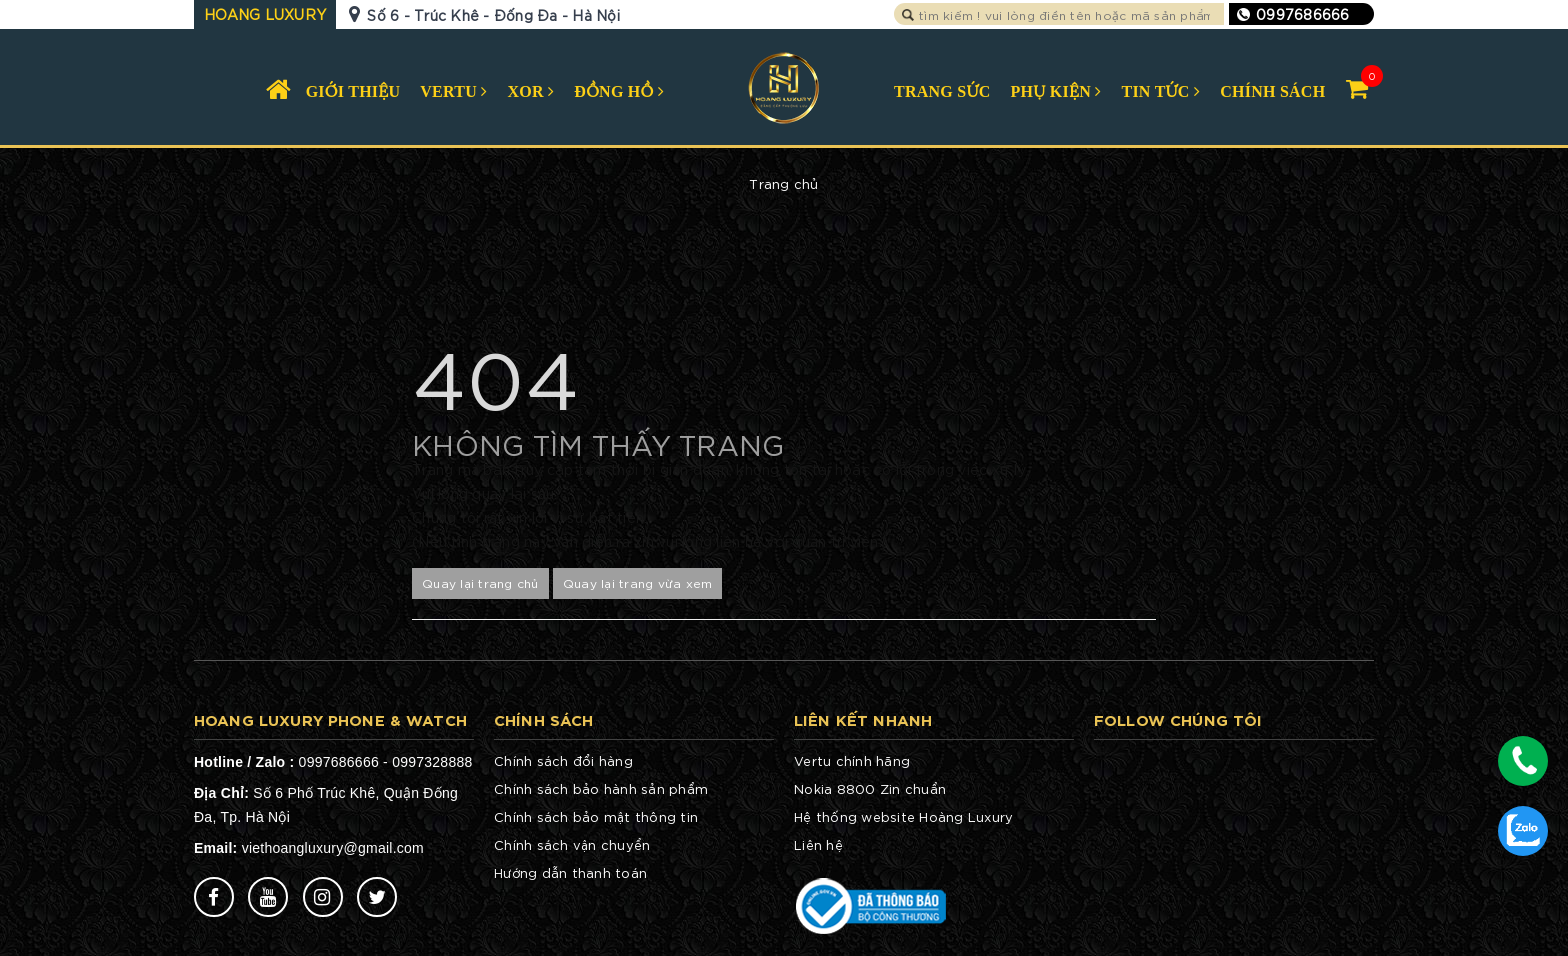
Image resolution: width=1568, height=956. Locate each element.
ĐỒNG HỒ (619, 91)
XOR (531, 91)
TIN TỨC (1160, 91)
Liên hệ (818, 844)
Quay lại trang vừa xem (638, 582)
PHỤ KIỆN (1056, 91)
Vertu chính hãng (852, 760)
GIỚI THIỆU (353, 91)
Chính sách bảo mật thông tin (596, 816)
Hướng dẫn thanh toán (570, 872)
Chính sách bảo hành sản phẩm (601, 788)
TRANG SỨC (942, 91)
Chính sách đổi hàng (563, 760)
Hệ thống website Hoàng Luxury (903, 816)
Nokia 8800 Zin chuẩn (870, 788)
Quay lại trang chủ (480, 582)
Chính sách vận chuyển (572, 844)
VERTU (453, 91)
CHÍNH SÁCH (1272, 91)
